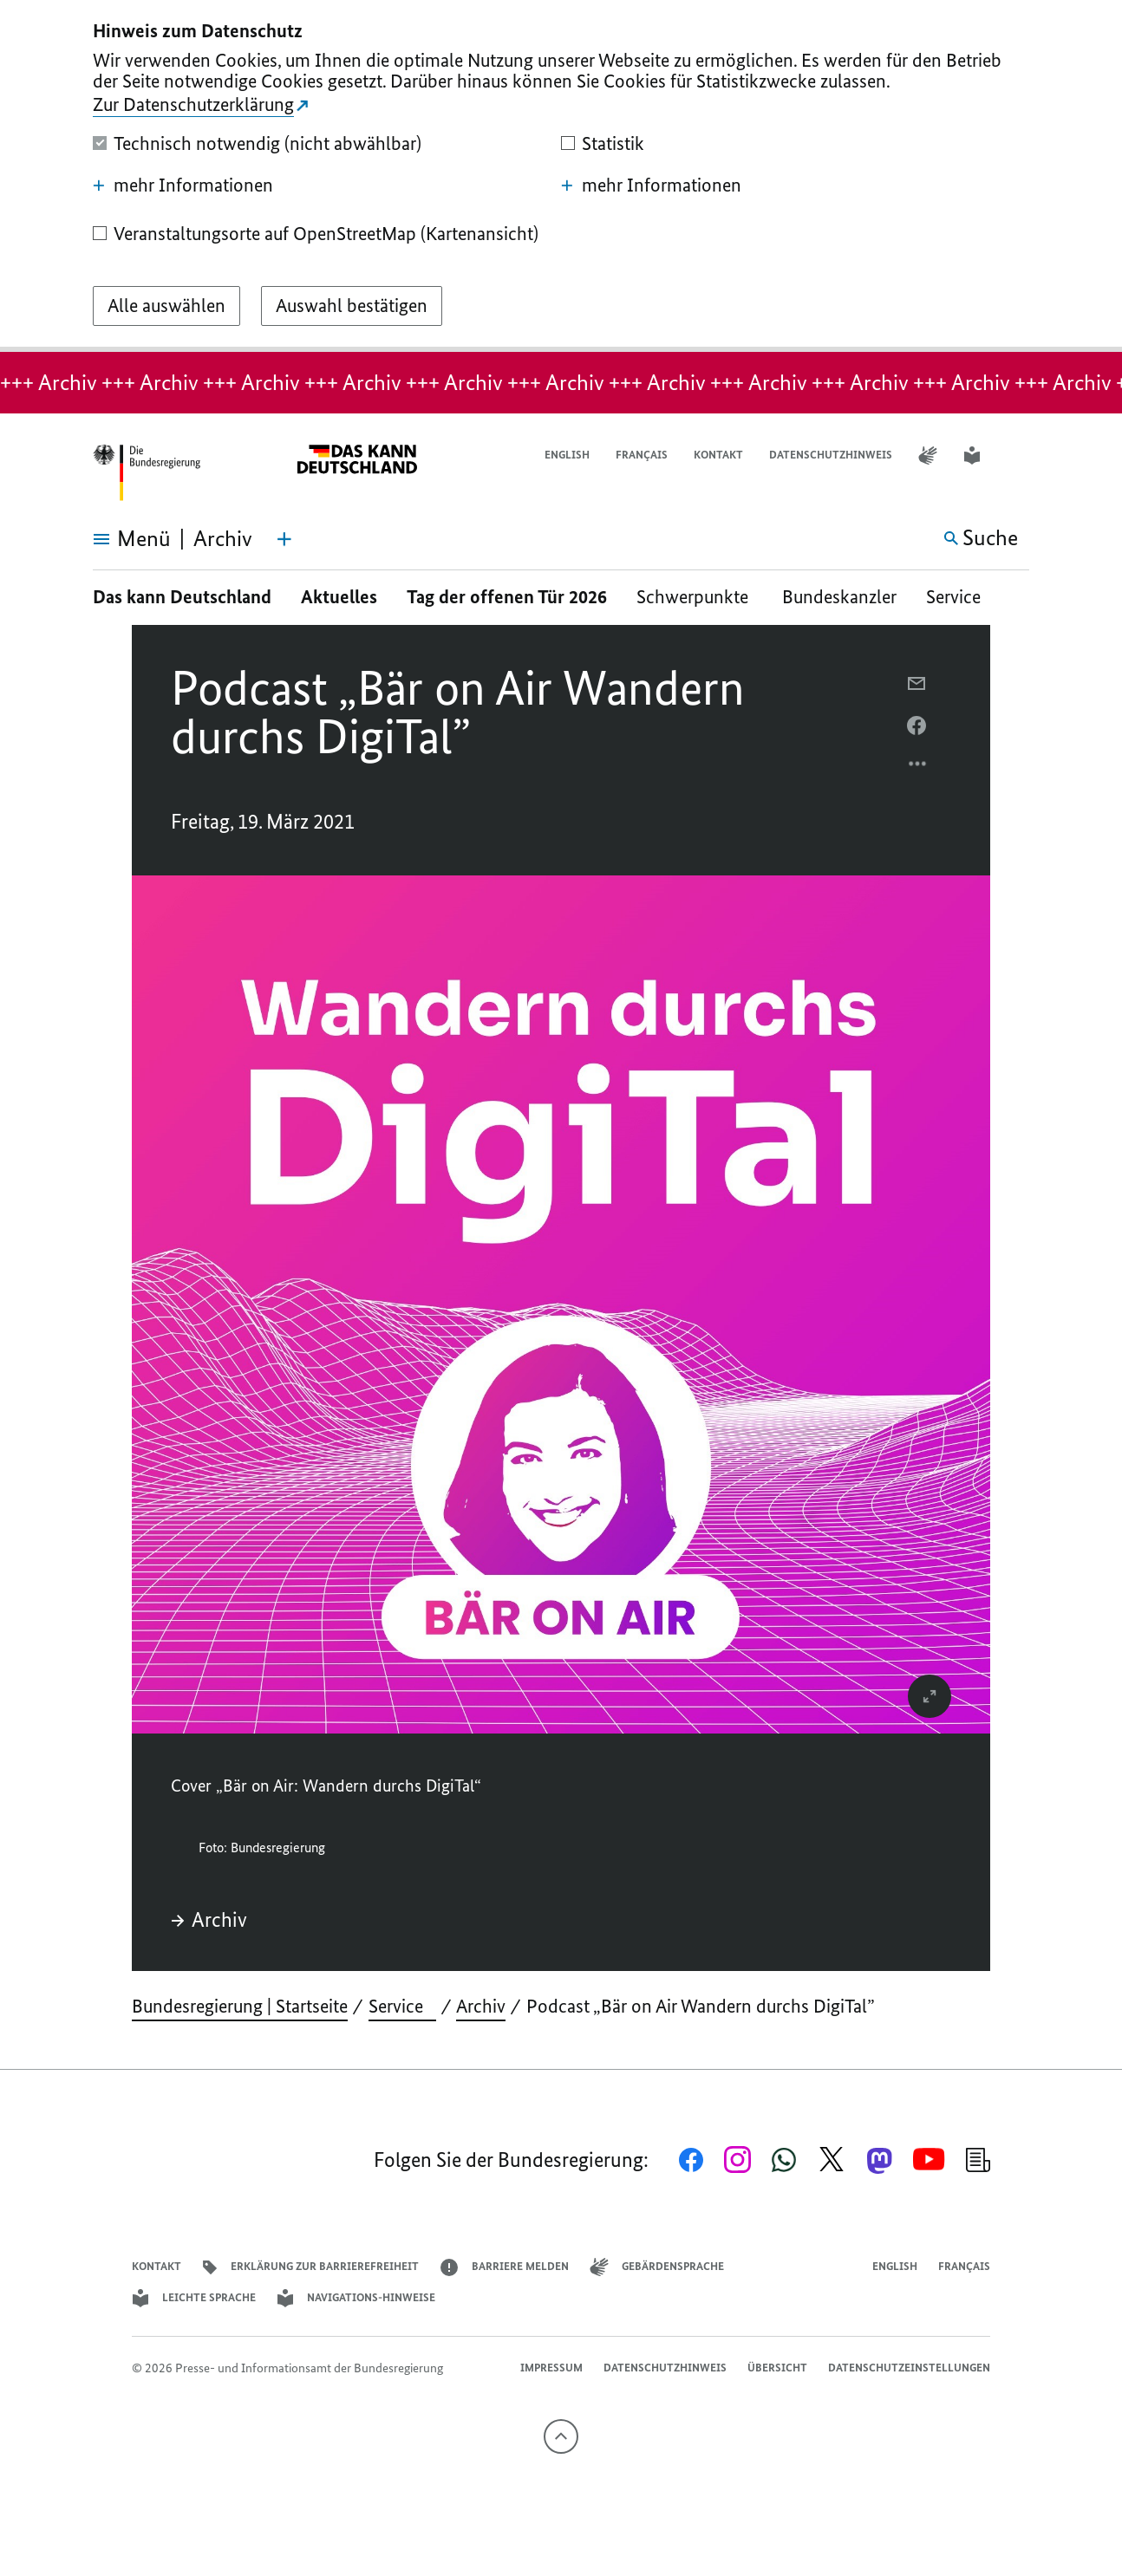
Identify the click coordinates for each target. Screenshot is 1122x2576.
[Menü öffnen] (112, 539)
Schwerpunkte (694, 596)
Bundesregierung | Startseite (240, 2006)
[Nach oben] (561, 2436)
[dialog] (561, 176)
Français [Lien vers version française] (642, 454)
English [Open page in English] (567, 454)
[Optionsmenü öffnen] (918, 768)
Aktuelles (339, 596)
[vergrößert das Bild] (929, 1696)
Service (960, 596)
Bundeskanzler (839, 596)
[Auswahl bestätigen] (351, 306)
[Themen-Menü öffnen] (284, 539)
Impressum (551, 2367)
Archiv (209, 1920)
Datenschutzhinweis (830, 454)
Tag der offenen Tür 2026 (507, 596)
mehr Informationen (183, 185)
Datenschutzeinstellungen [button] (909, 2367)
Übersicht (777, 2367)
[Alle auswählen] (166, 306)
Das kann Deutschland (182, 596)
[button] (1017, 455)
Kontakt (718, 454)
